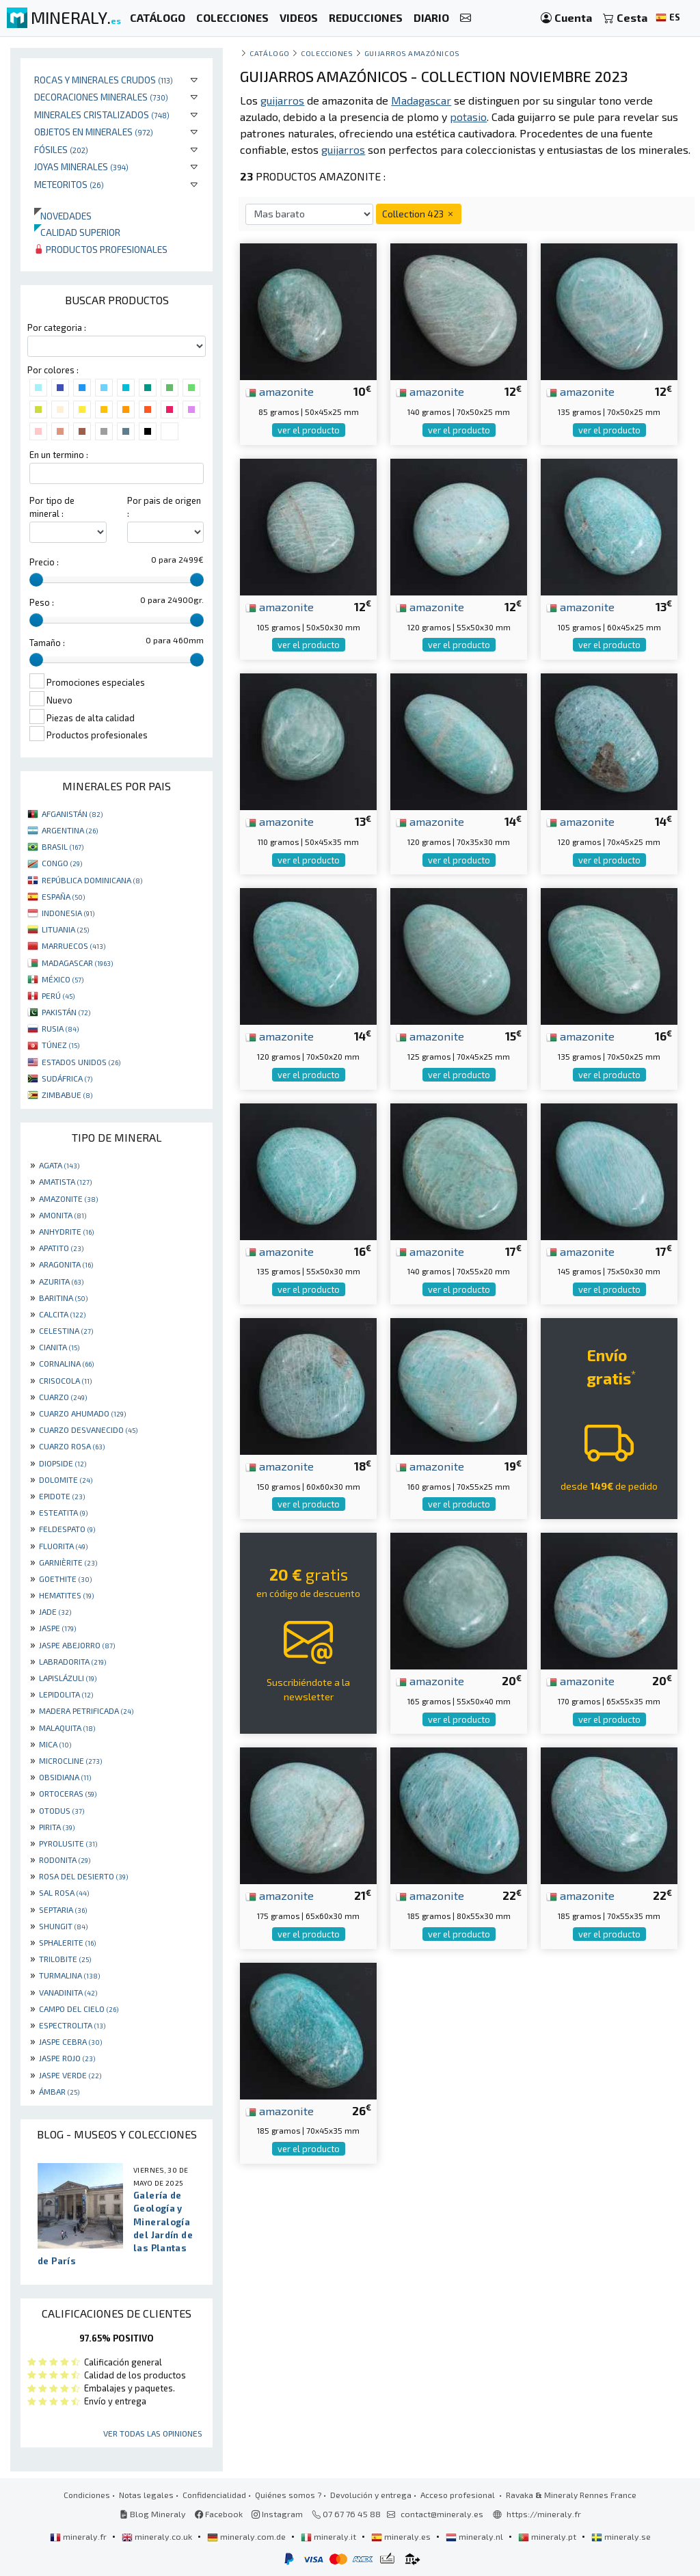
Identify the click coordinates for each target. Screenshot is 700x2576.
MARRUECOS (73, 945)
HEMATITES (66, 1595)
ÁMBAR (59, 2091)
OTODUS (61, 1810)
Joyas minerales (81, 166)
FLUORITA (63, 1546)
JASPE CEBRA (70, 2041)
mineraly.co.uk (158, 2536)
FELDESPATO (67, 1528)
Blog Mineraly (153, 2514)
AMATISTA (65, 1181)
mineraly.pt (548, 2536)
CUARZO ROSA (72, 1446)
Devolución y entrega (371, 2494)
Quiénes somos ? (288, 2494)
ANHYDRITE (66, 1231)
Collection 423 (418, 213)
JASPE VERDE (70, 2075)
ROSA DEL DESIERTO (83, 1876)
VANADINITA (68, 1992)
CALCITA (62, 1314)
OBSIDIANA (65, 1777)
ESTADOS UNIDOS (81, 1061)
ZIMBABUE (67, 1094)
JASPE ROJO (67, 2058)
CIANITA (59, 1347)
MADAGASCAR (77, 962)
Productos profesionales (100, 249)
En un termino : (58, 454)
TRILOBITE (65, 1958)
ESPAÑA (63, 896)
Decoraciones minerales (101, 97)
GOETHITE (65, 1578)
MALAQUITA (67, 1727)
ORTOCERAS (67, 1793)
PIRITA (57, 1827)
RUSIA (60, 1028)
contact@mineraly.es (442, 2514)
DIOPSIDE (62, 1463)
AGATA (59, 1165)
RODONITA (64, 1859)
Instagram (277, 2514)
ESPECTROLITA (72, 2025)
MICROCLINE (70, 1760)
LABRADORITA (72, 1661)
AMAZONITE (68, 1198)
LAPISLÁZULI (67, 1677)
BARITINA (63, 1297)
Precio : (44, 561)
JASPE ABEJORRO (77, 1645)
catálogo (269, 53)
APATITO (61, 1247)
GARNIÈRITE (68, 1562)
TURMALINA (69, 1975)
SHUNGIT (63, 1926)
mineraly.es (402, 2536)
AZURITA (61, 1281)
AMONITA (62, 1215)
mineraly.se (621, 2536)
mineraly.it (329, 2536)
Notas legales (146, 2494)
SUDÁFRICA (67, 1078)
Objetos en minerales (93, 131)
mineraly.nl (475, 2536)
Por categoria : (56, 327)
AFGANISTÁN (72, 813)
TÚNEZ (60, 1044)
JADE (55, 1611)
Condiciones (87, 2494)
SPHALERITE (67, 1942)
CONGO (62, 863)
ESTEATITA (63, 1512)
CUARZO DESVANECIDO (88, 1429)
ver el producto (309, 430)
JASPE (57, 1628)
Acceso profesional (458, 2494)
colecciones (327, 53)
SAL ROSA (64, 1892)
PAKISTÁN (66, 1012)
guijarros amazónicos (412, 53)
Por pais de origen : (164, 507)
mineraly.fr (79, 2536)
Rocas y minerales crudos (103, 79)
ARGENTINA (70, 830)
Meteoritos (69, 184)
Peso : (41, 602)
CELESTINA (66, 1330)
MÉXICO (62, 979)
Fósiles (61, 149)
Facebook (219, 2514)
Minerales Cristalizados (102, 114)
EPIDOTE (62, 1496)
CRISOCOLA (65, 1380)
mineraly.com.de (247, 2536)
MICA (55, 1744)
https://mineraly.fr (544, 2514)
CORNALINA (66, 1363)
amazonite (279, 391)
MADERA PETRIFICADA (86, 1710)
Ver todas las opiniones (152, 2433)
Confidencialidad (214, 2494)
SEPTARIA (63, 1909)
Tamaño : (47, 642)
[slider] (36, 580)
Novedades (63, 216)
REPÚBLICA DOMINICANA (92, 880)
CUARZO (63, 1396)
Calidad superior (77, 232)
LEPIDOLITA (66, 1694)
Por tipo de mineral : (52, 507)
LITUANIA (65, 929)
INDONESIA (68, 912)
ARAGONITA (66, 1264)
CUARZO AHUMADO (82, 1413)
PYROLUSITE (68, 1843)
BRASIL (62, 846)
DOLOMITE (65, 1479)
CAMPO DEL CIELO (78, 2008)
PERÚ (58, 995)
